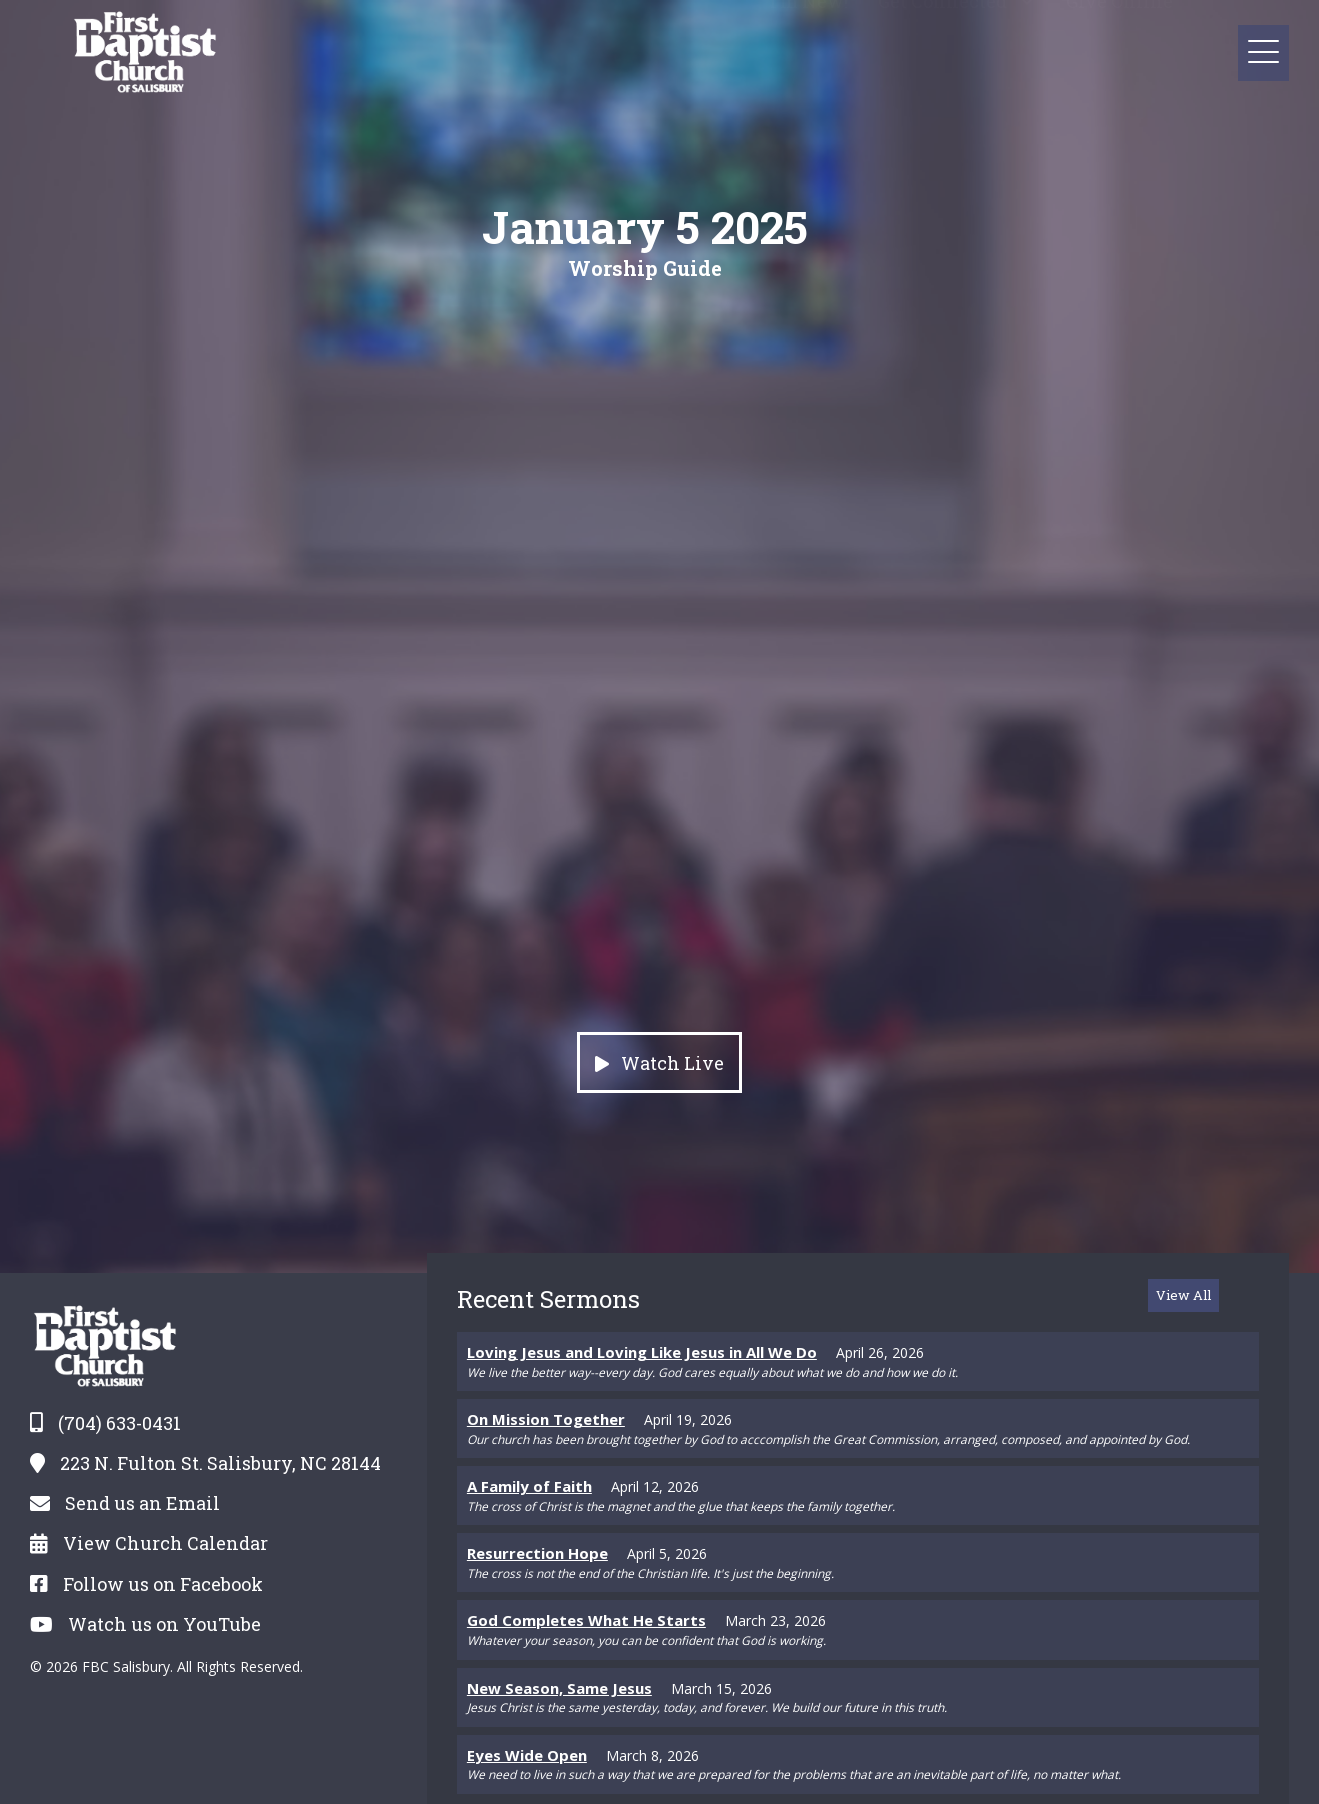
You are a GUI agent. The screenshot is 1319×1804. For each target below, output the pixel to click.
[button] (1026, 19)
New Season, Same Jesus (559, 1688)
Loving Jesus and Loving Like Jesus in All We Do (642, 1352)
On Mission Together (546, 1419)
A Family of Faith (529, 1486)
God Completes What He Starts (586, 1620)
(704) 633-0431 (119, 1423)
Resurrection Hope (537, 1553)
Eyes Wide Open (527, 1755)
